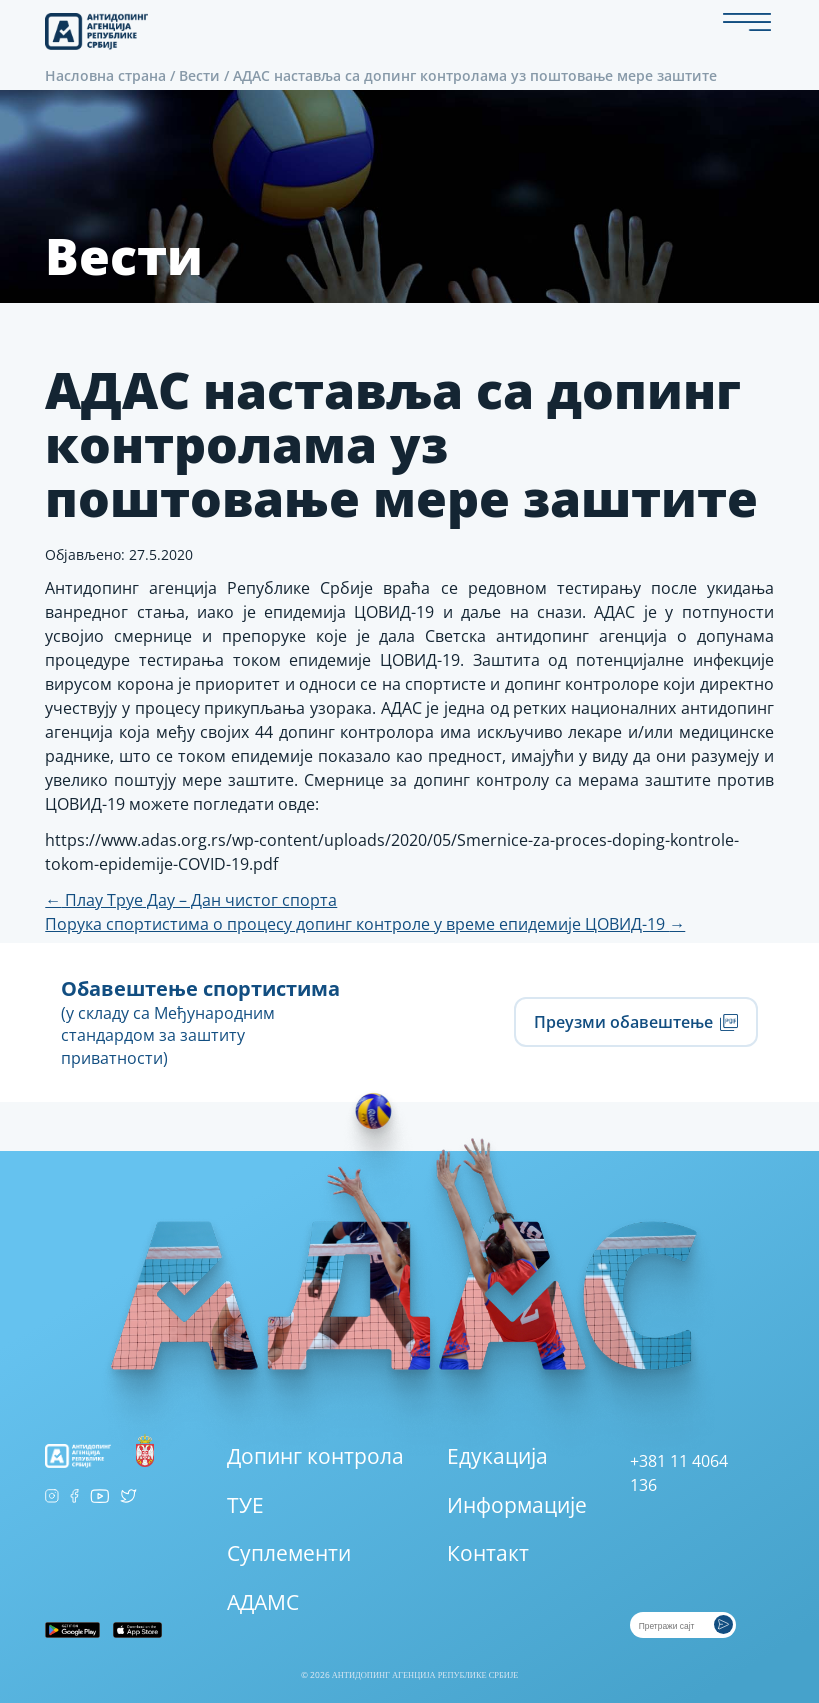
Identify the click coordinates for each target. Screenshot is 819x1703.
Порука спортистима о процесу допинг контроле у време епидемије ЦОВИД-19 (365, 924)
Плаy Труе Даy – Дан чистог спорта (191, 900)
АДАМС (263, 1602)
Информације (517, 1505)
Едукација (497, 1456)
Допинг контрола (315, 1456)
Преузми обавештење (635, 1022)
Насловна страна (105, 75)
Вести (199, 75)
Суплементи (289, 1553)
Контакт (488, 1553)
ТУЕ (245, 1505)
